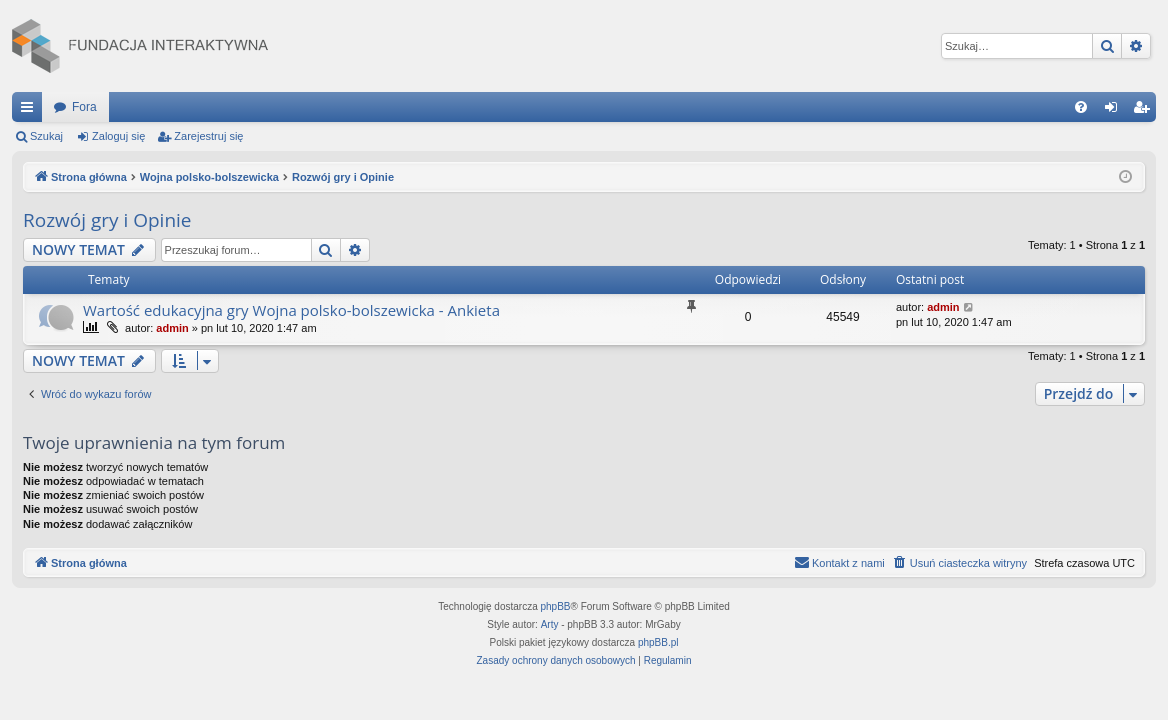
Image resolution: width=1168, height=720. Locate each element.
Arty (550, 624)
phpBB (556, 606)
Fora (84, 107)
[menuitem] (1081, 107)
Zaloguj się (118, 136)
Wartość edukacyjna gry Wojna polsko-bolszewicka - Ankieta (291, 310)
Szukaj (46, 136)
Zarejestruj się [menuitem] (1145, 111)
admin (172, 328)
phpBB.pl (658, 642)
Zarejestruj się (208, 136)
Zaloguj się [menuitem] (1115, 111)
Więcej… (31, 111)
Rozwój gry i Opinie (107, 220)
